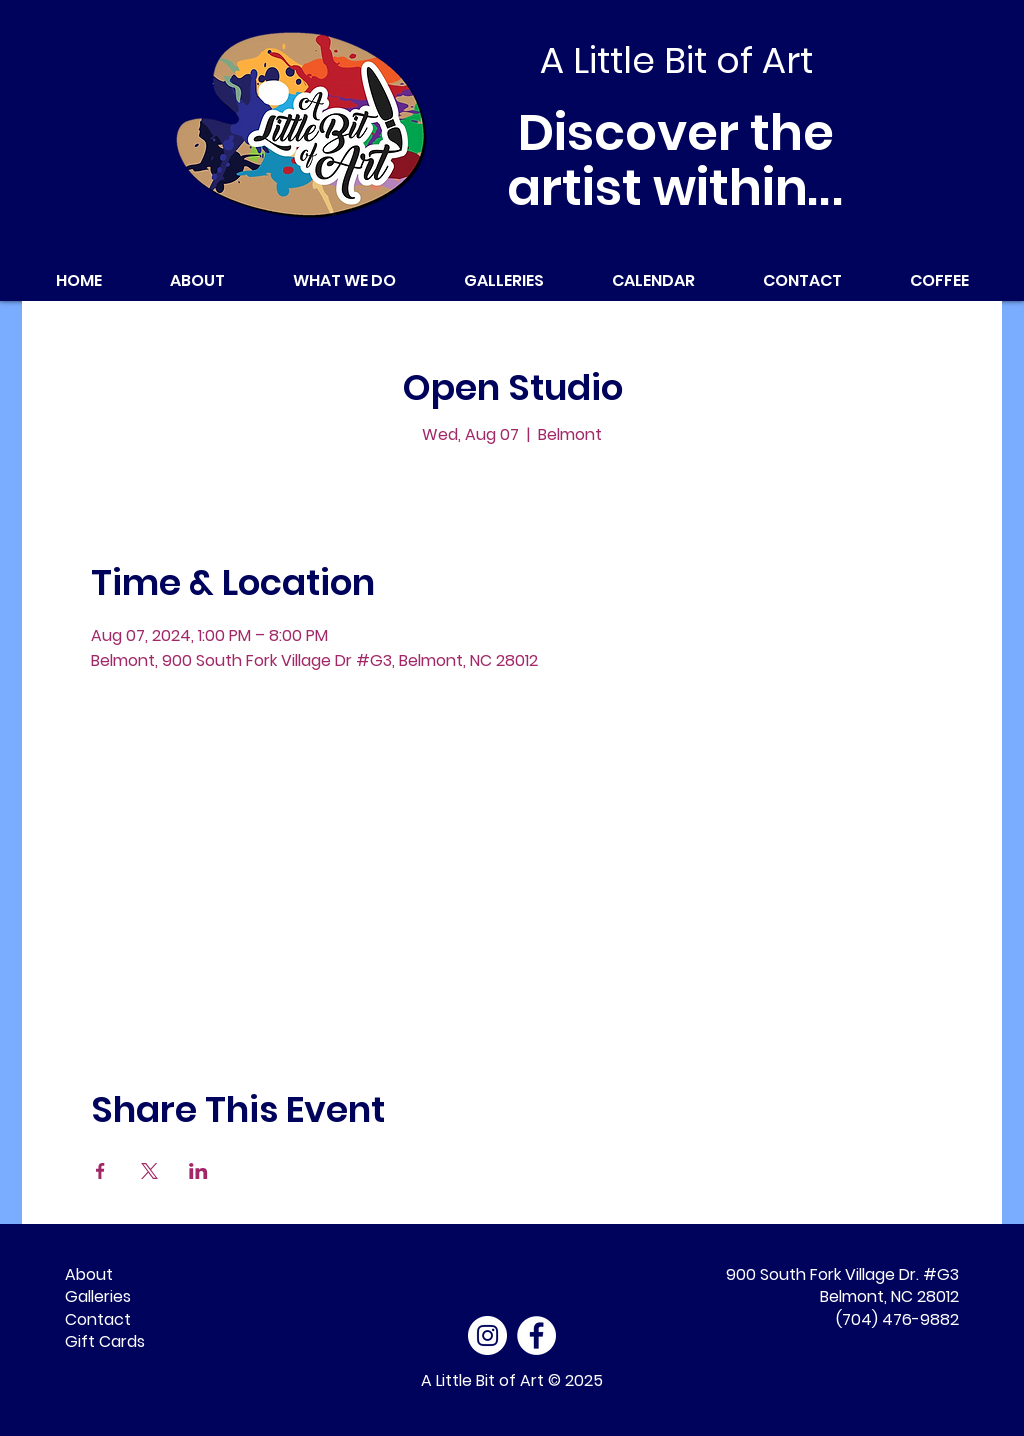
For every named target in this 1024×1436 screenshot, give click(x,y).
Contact (98, 1319)
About (89, 1274)
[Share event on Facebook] (100, 1171)
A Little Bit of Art (482, 1380)
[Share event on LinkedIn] (198, 1171)
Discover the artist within (676, 160)
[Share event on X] (149, 1171)
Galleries (98, 1296)
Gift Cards (105, 1341)
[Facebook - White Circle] (536, 1335)
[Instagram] (487, 1335)
